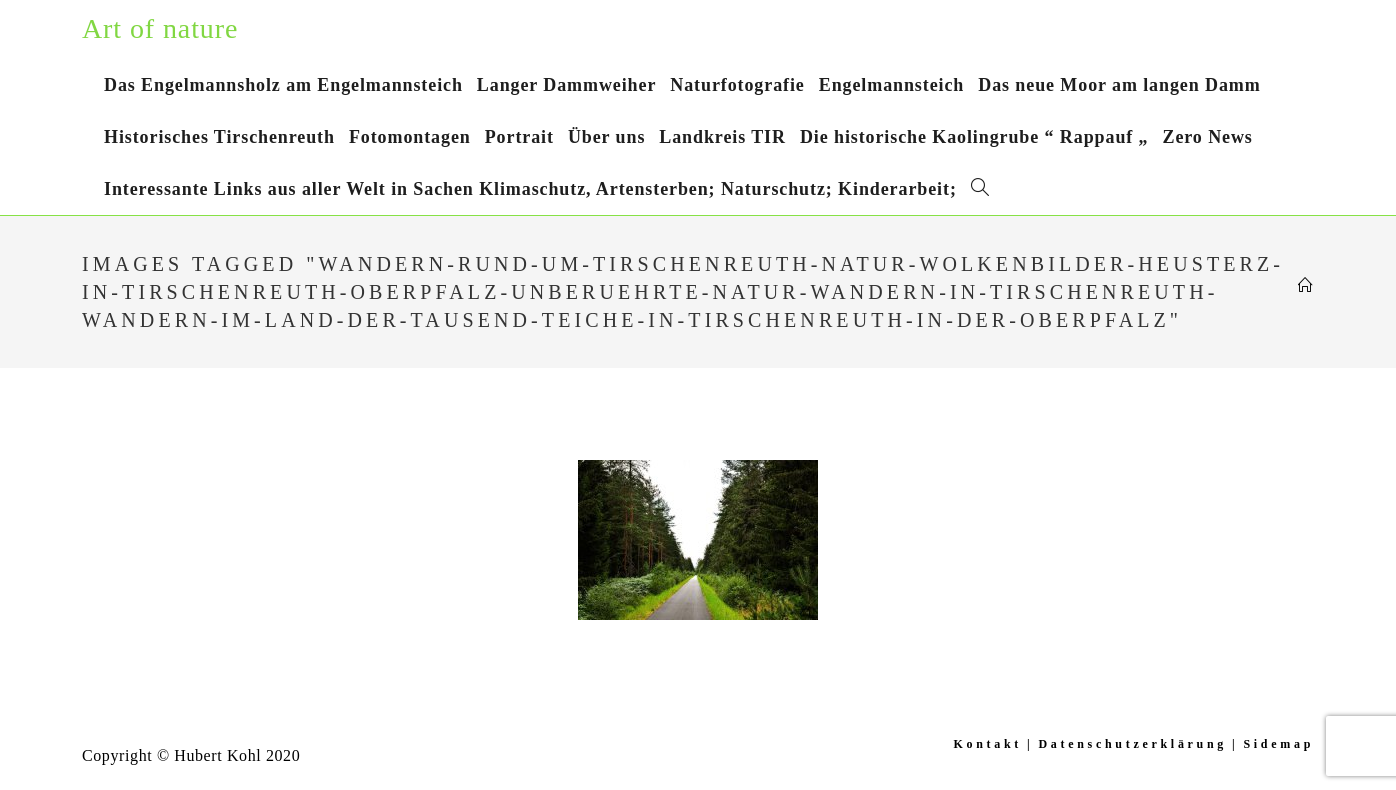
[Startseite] (1306, 286)
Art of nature (160, 28)
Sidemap (1278, 744)
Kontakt (987, 744)
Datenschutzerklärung (1132, 744)
